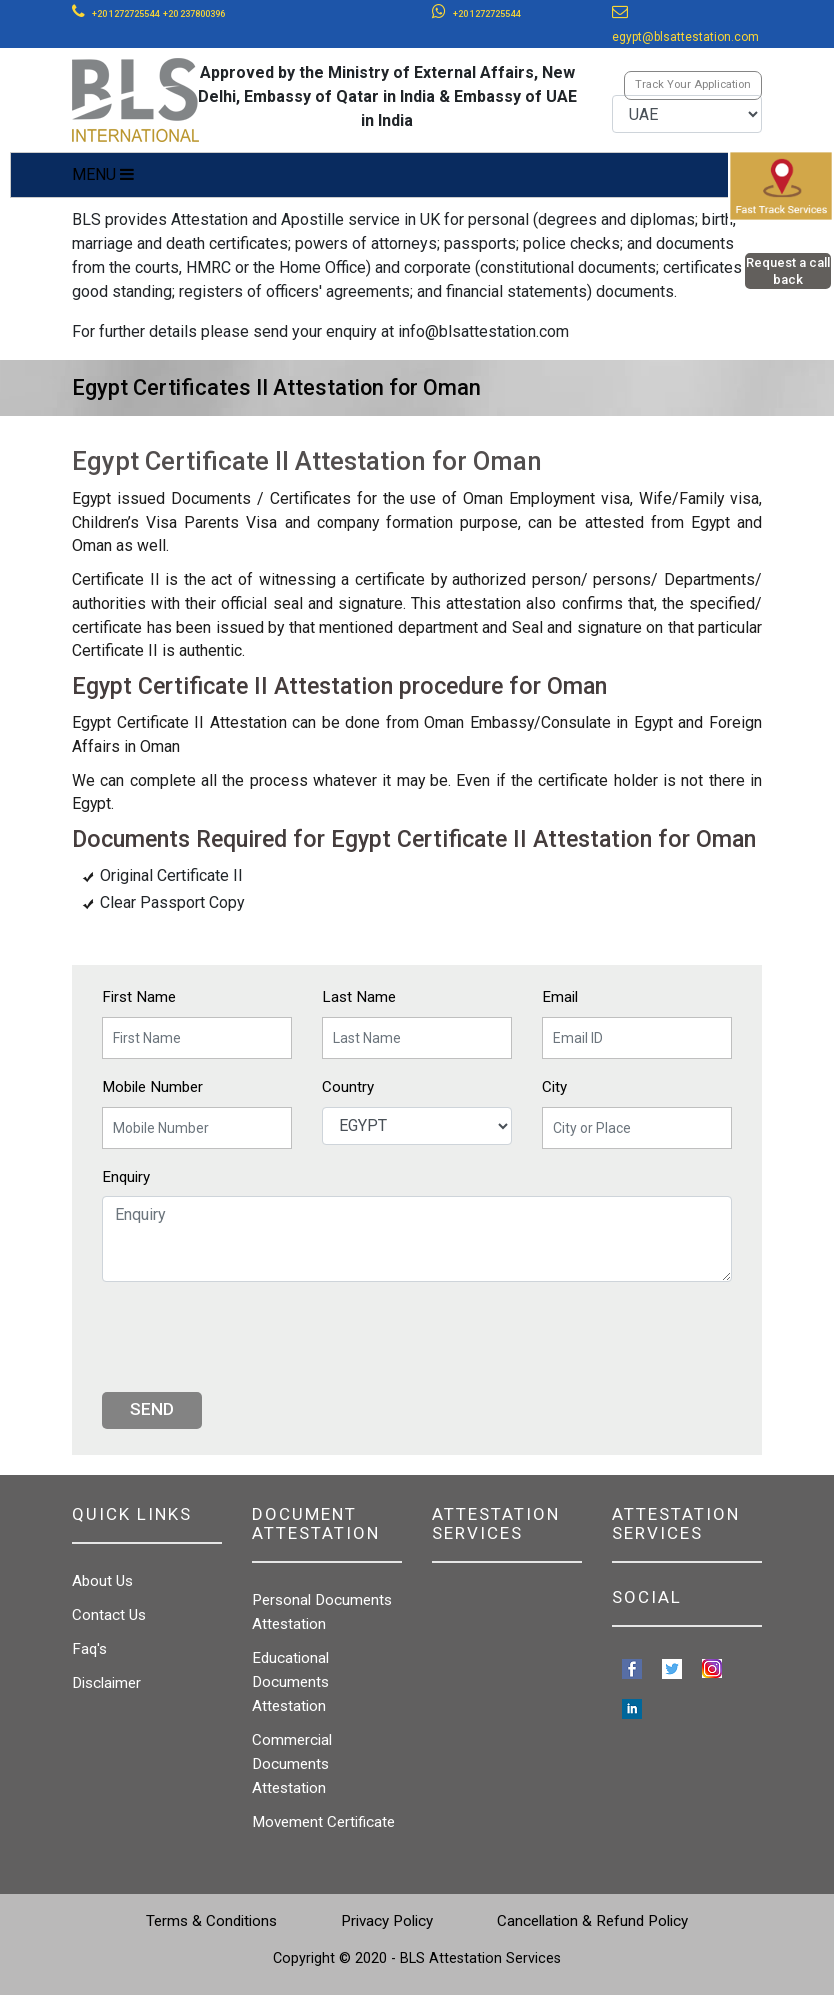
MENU (103, 174)
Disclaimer (106, 1683)
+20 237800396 (194, 14)
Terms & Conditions (211, 1921)
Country (348, 1087)
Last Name (359, 997)
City (554, 1087)
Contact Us (109, 1615)
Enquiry (126, 1177)
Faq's (89, 1649)
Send (152, 1409)
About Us (102, 1581)
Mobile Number (152, 1087)
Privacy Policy (387, 1921)
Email (560, 997)
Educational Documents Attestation (290, 1682)
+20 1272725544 (125, 14)
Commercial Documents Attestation (292, 1764)
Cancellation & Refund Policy (592, 1921)
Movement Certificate (323, 1822)
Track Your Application (693, 84)
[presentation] (254, 1337)
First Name (139, 997)
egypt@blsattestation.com (685, 37)
